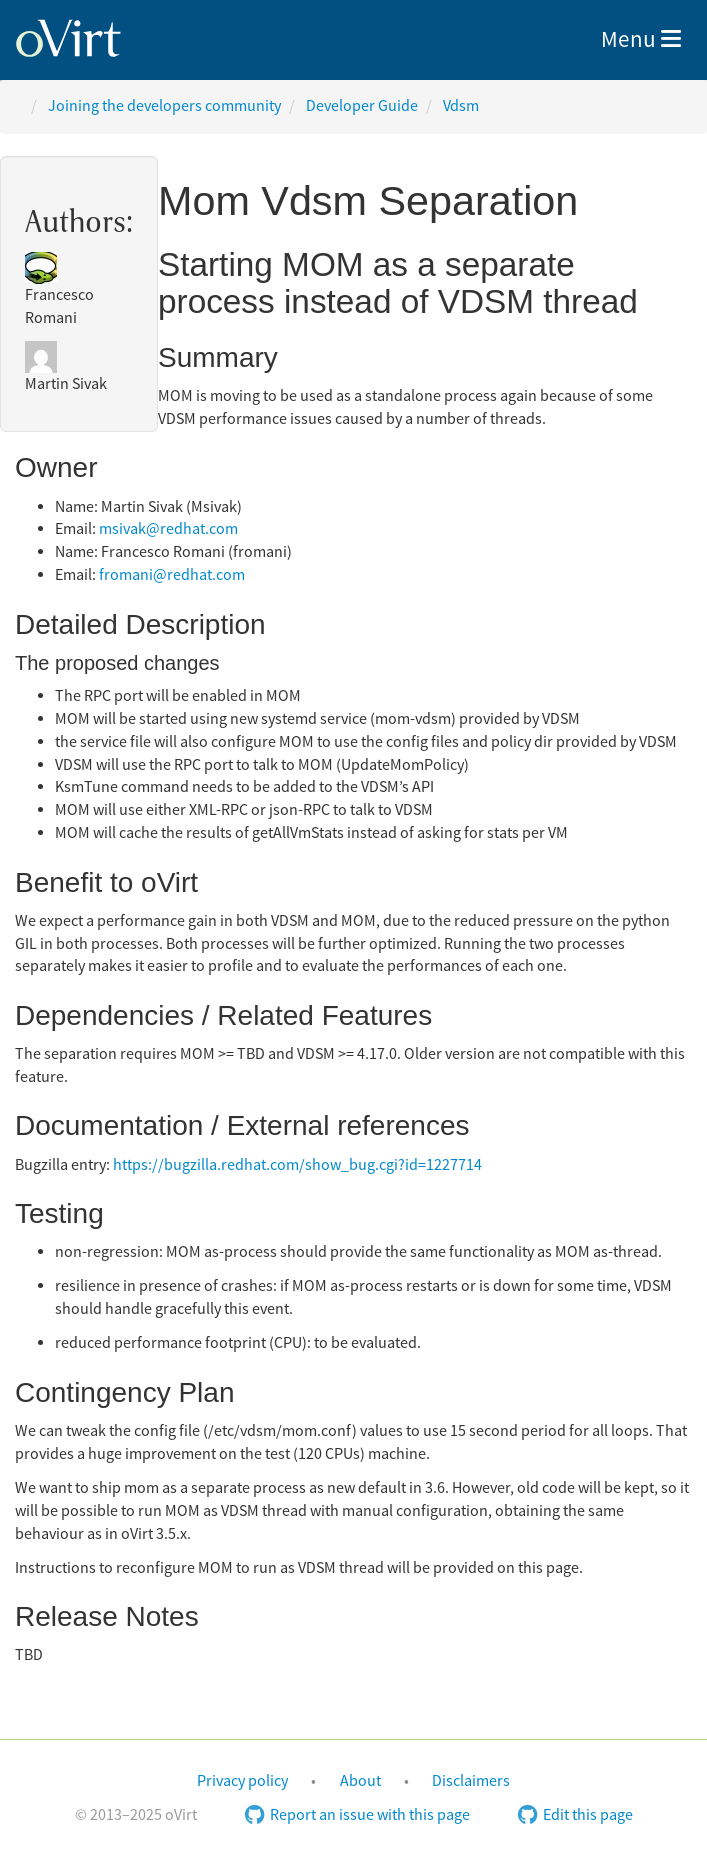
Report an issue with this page (357, 1815)
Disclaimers (471, 1781)
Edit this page (575, 1815)
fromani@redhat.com (172, 575)
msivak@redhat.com (168, 529)
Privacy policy (242, 1781)
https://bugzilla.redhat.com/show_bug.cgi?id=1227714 (297, 1165)
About (360, 1781)
